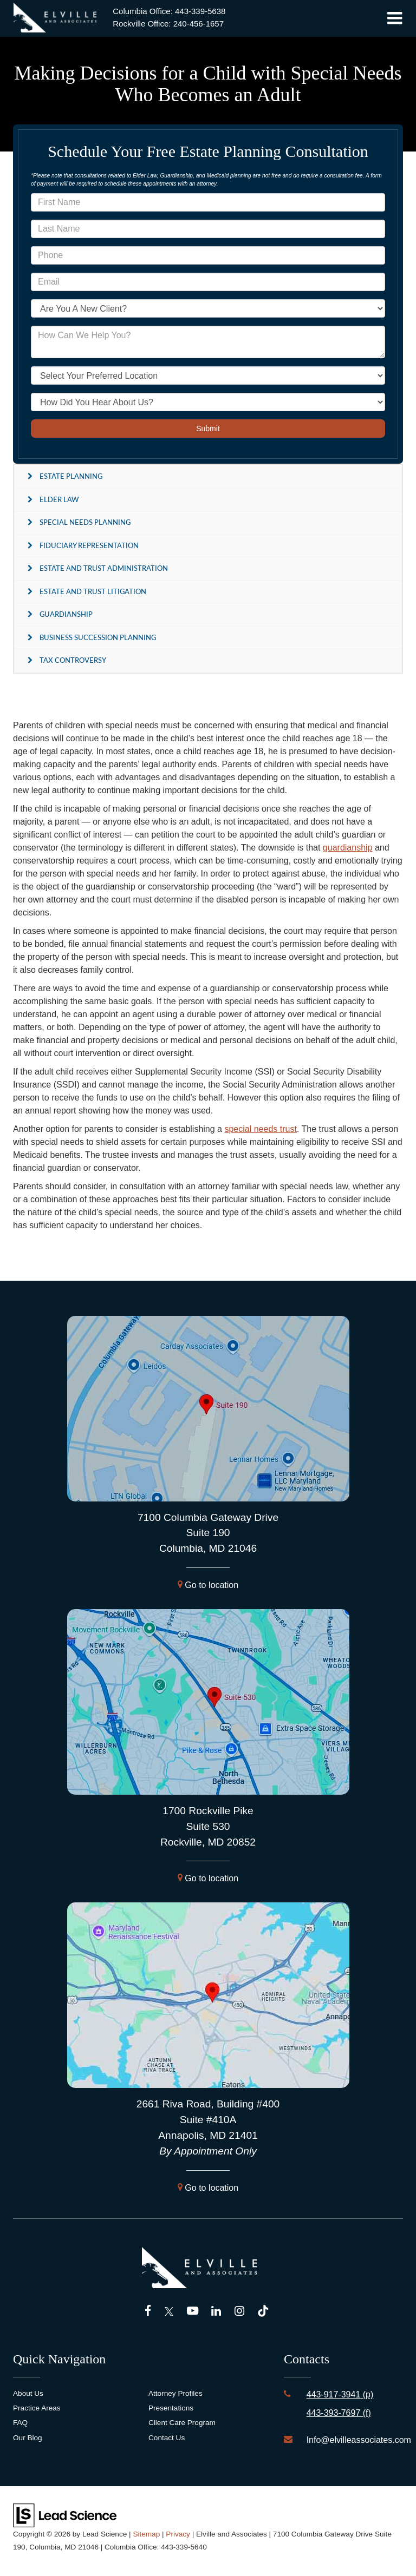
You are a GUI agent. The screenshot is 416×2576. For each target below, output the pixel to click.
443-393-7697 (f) (339, 2412)
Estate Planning (71, 476)
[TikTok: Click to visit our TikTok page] (263, 2311)
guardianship (348, 847)
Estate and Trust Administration (104, 568)
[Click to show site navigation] (394, 18)
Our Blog (27, 2438)
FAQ (20, 2423)
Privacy (178, 2534)
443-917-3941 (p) (340, 2394)
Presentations (170, 2408)
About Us (28, 2393)
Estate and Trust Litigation (93, 591)
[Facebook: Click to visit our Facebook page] (148, 2311)
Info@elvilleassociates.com (359, 2440)
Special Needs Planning (85, 522)
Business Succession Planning (98, 637)
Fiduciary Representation (89, 545)
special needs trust (260, 1129)
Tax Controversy (73, 660)
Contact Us (166, 2438)
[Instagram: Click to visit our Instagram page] (239, 2311)
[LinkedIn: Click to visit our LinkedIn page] (216, 2311)
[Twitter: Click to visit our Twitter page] (169, 2311)
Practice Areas (37, 2408)
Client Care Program (182, 2423)
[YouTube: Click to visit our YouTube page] (192, 2311)
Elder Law (59, 499)
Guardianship (66, 614)
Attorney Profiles (175, 2393)
